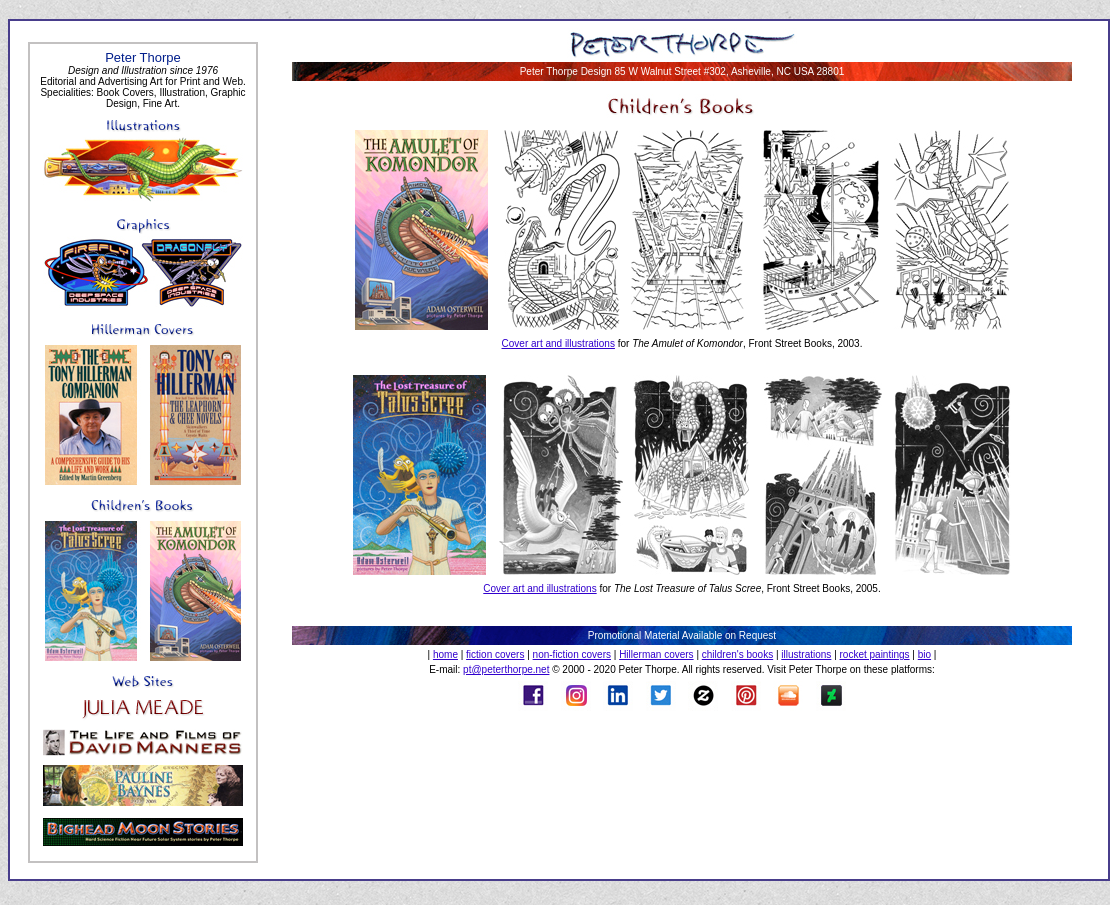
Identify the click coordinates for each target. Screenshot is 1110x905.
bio (924, 654)
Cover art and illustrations (558, 343)
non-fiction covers (572, 654)
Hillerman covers (656, 654)
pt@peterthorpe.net (506, 669)
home (445, 654)
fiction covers (495, 654)
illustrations (806, 654)
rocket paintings (875, 654)
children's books (737, 654)
